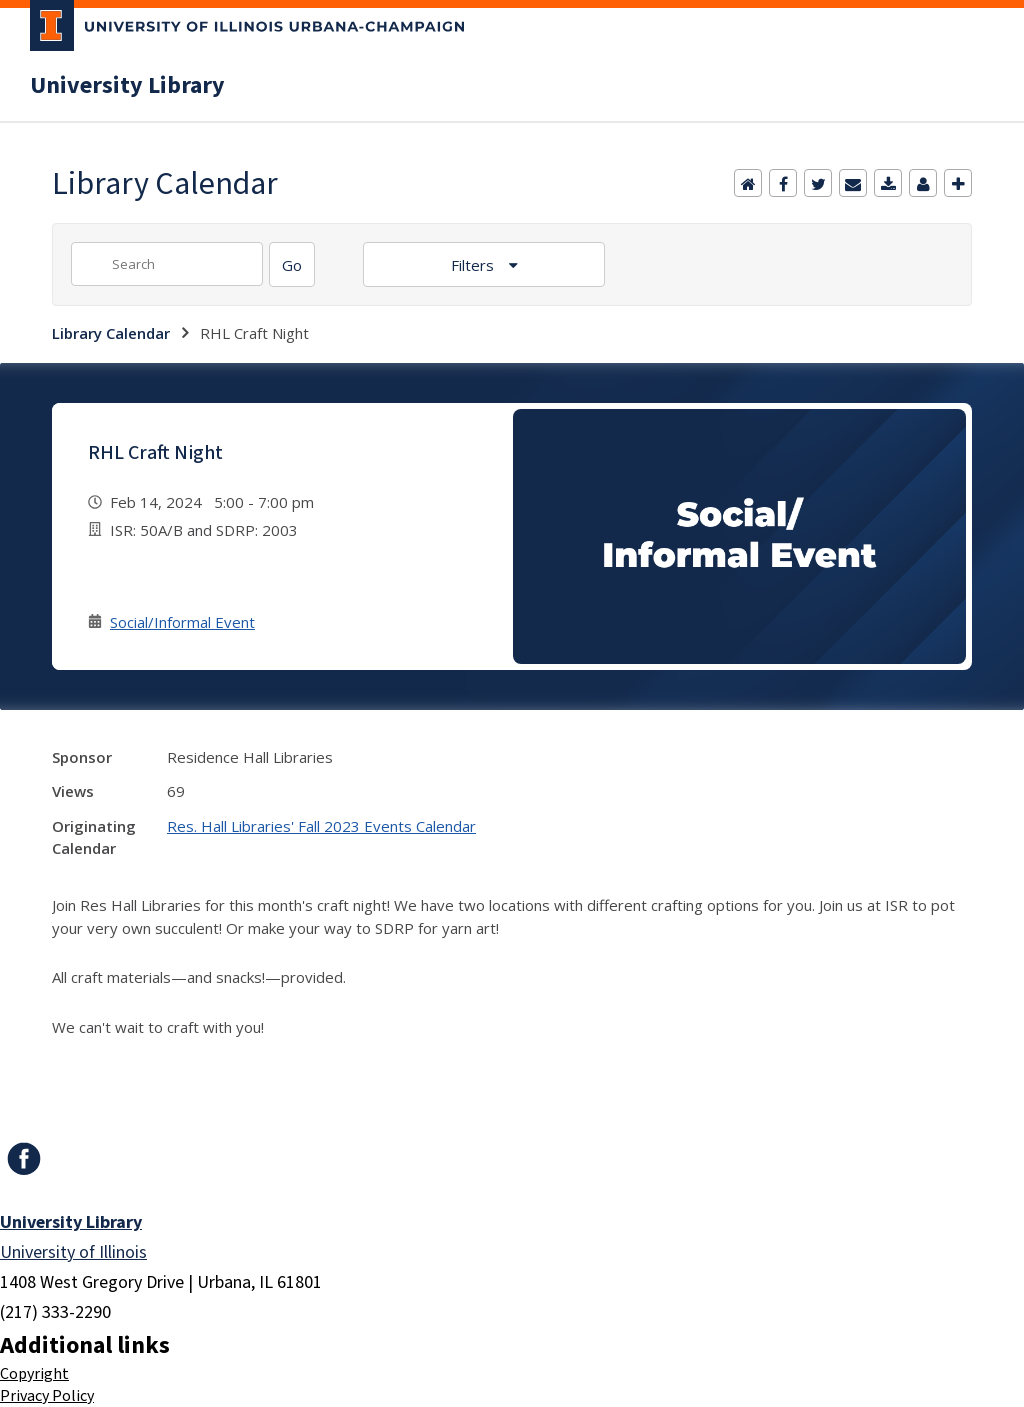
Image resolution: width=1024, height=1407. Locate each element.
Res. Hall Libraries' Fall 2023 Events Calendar (321, 826)
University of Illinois (73, 1252)
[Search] (292, 264)
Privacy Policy (47, 1396)
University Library (127, 86)
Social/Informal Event (182, 622)
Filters (474, 265)
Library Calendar (111, 333)
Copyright (34, 1374)
